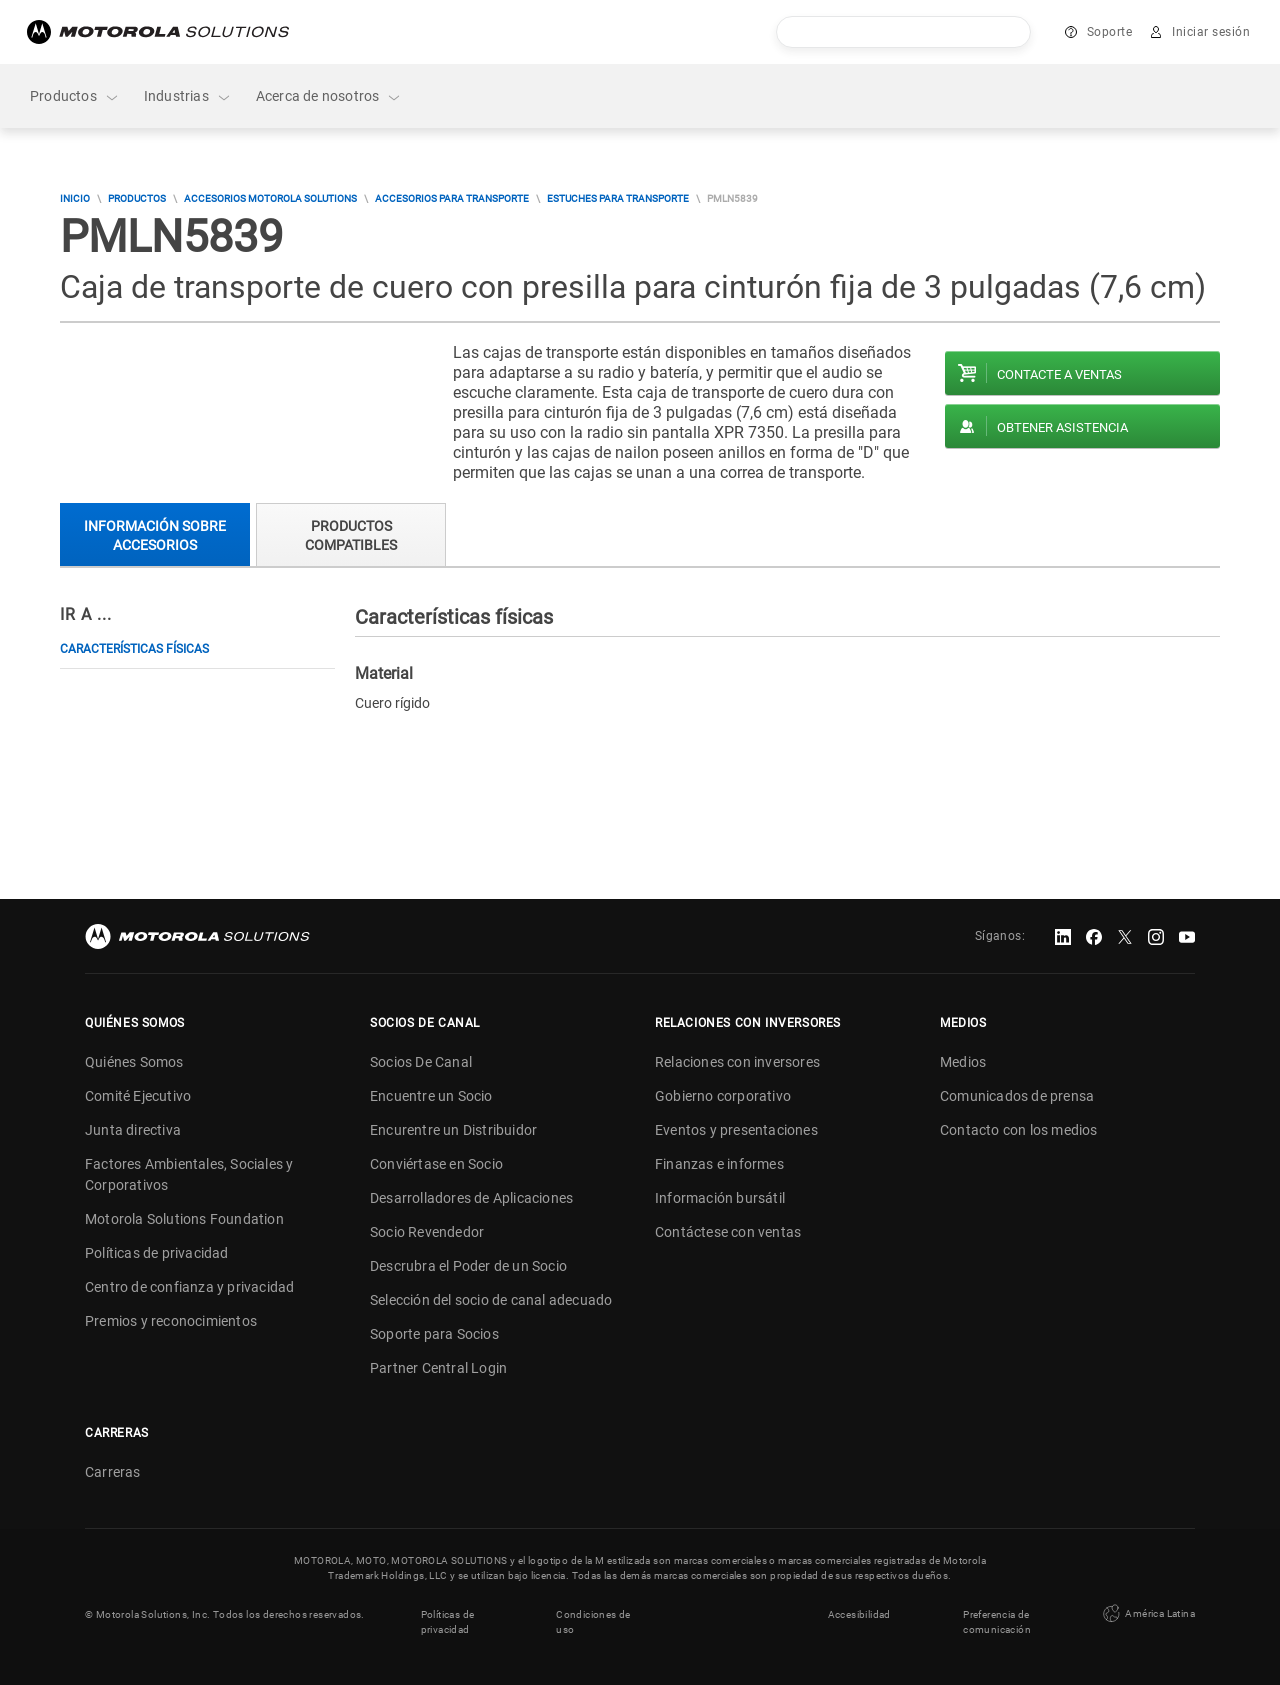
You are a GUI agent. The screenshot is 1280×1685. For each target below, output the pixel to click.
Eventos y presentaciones (736, 1130)
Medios (963, 1062)
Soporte (1110, 32)
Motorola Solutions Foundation (184, 1219)
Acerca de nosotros (329, 96)
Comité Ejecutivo (138, 1096)
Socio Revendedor (427, 1232)
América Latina (1147, 1614)
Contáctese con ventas (728, 1232)
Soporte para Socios (434, 1334)
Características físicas (134, 649)
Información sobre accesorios (155, 535)
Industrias (188, 96)
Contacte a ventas (1059, 374)
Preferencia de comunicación (997, 1622)
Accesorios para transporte (452, 198)
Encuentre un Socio (431, 1096)
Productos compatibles (351, 535)
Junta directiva (133, 1130)
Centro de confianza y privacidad (189, 1287)
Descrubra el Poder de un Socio (468, 1266)
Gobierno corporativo (723, 1096)
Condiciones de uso (593, 1622)
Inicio (75, 198)
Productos (75, 96)
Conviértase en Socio (436, 1164)
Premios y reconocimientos (171, 1321)
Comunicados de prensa (1017, 1096)
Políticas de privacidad (157, 1253)
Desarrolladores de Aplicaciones (471, 1198)
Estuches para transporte (618, 198)
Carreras (113, 1472)
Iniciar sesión (1211, 32)
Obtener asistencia (1062, 427)
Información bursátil (720, 1198)
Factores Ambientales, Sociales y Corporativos (189, 1174)
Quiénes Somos (134, 1062)
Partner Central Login (438, 1368)
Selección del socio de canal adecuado (491, 1300)
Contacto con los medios (1019, 1130)
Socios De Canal (421, 1062)
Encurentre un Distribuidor (453, 1130)
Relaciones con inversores (737, 1062)
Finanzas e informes (719, 1164)
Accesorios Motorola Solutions (270, 198)
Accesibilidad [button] (859, 1614)
